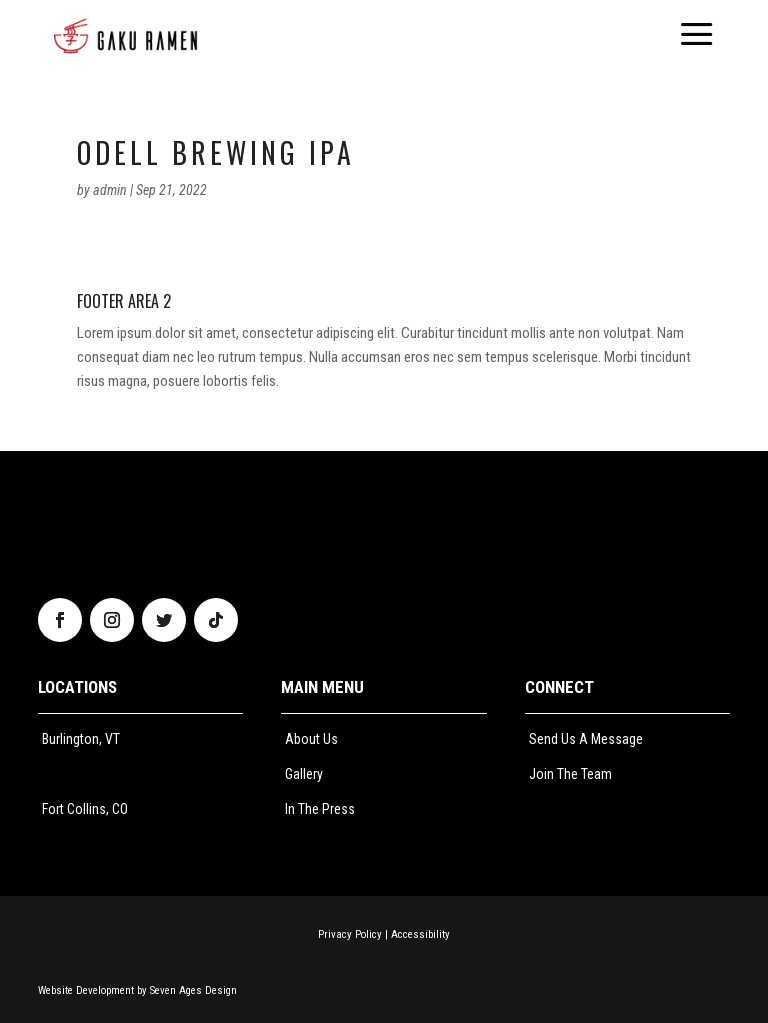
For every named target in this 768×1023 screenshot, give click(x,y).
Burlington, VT (81, 739)
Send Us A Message (586, 739)
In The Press (320, 809)
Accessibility (420, 934)
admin (110, 190)
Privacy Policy (350, 934)
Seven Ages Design (193, 990)
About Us (311, 739)
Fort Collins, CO (85, 809)
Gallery (304, 774)
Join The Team (570, 774)
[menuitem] (125, 36)
